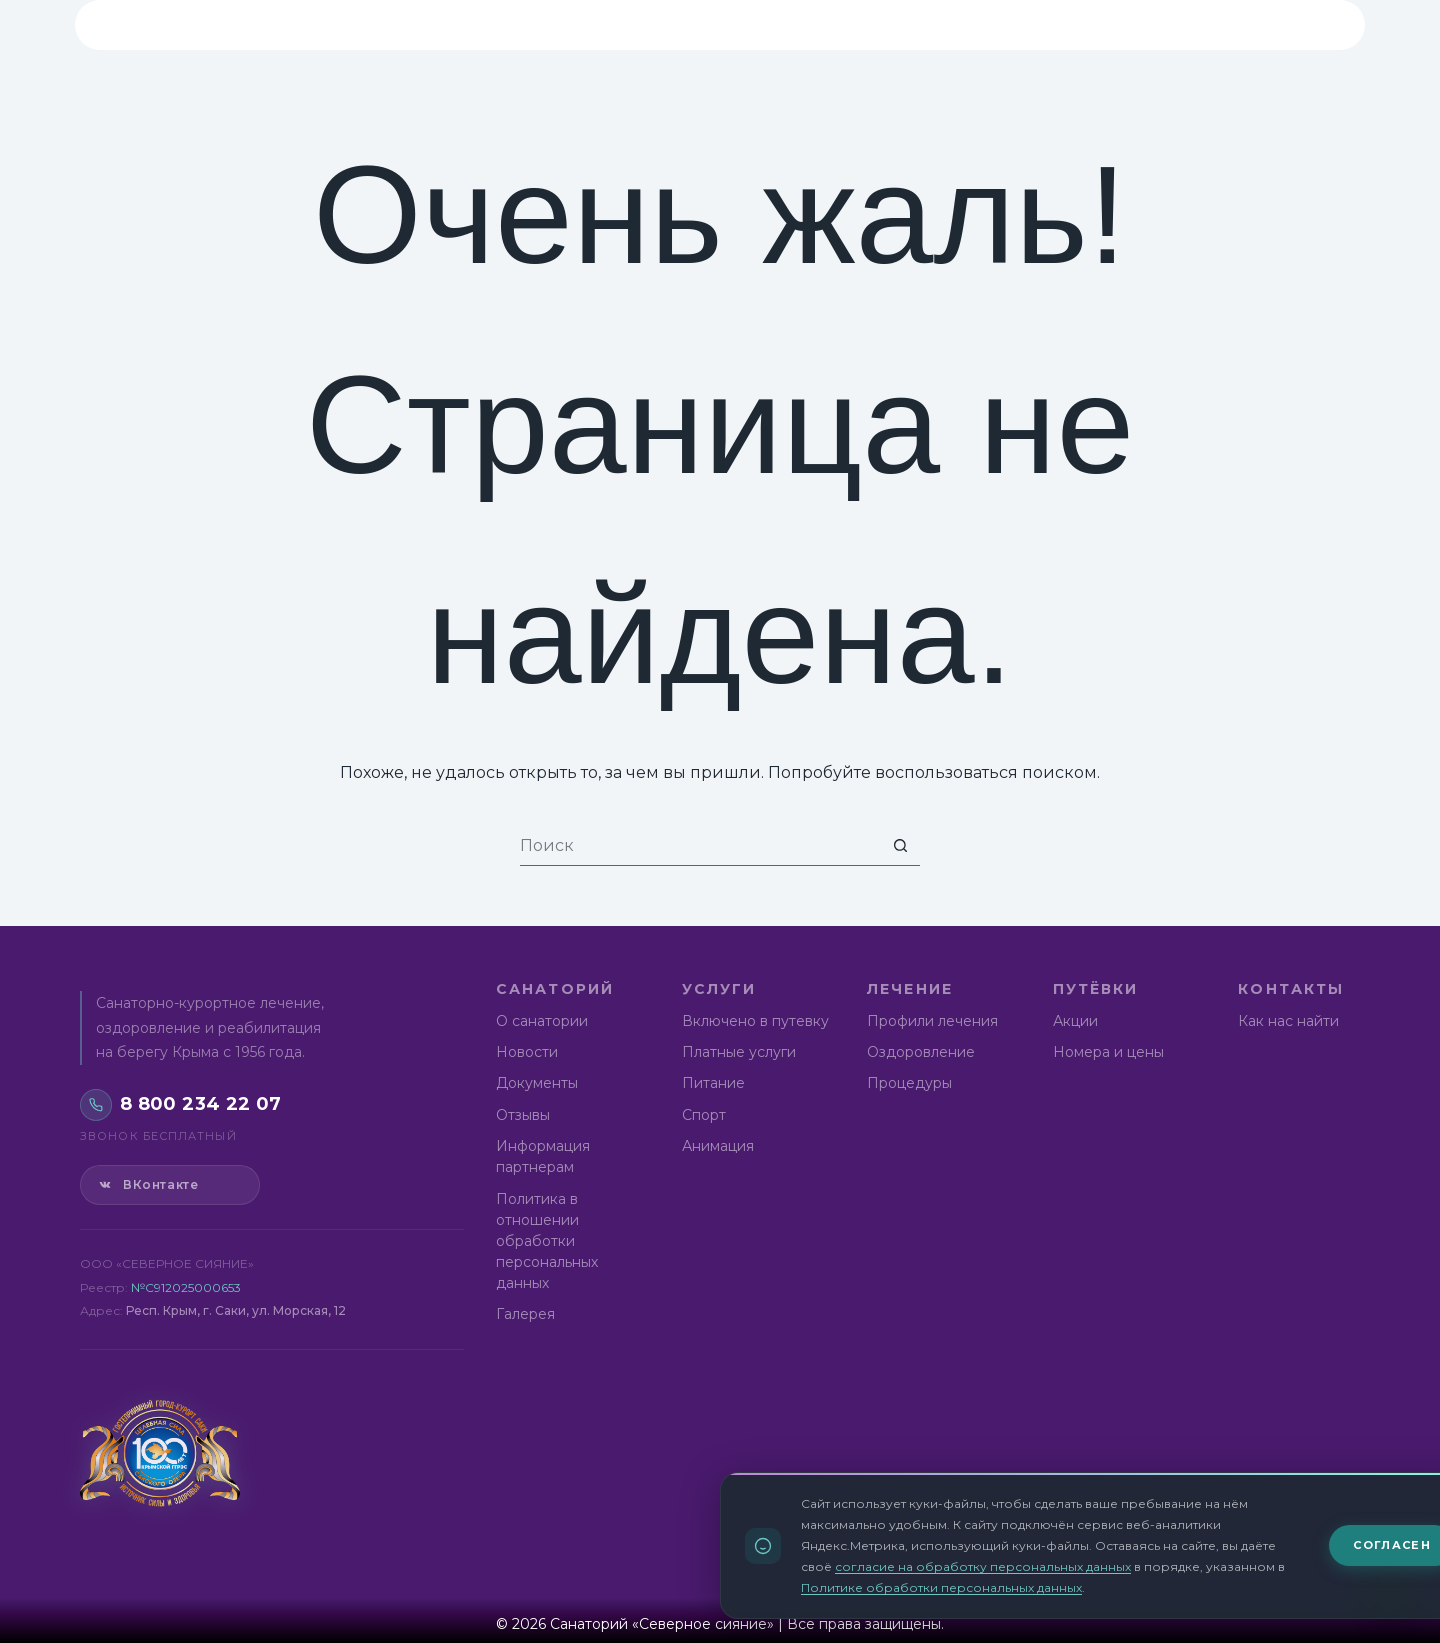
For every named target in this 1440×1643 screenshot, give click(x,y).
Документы (537, 1083)
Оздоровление (921, 1052)
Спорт (704, 1115)
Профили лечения (932, 1021)
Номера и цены (1108, 1052)
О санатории (542, 1021)
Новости (527, 1052)
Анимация (718, 1146)
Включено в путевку (755, 1021)
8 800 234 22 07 (1211, 23)
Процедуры (909, 1083)
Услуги (603, 25)
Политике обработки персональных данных (941, 1588)
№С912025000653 (186, 1287)
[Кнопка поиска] (900, 846)
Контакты (987, 25)
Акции (1075, 1021)
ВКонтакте (147, 1185)
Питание (713, 1083)
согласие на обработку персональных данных (983, 1567)
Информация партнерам (543, 1156)
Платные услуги (739, 1052)
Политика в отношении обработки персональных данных (547, 1241)
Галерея (525, 1314)
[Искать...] (700, 846)
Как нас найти (1288, 1021)
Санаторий (466, 25)
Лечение (725, 25)
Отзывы (523, 1115)
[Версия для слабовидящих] (1319, 25)
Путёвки (852, 25)
